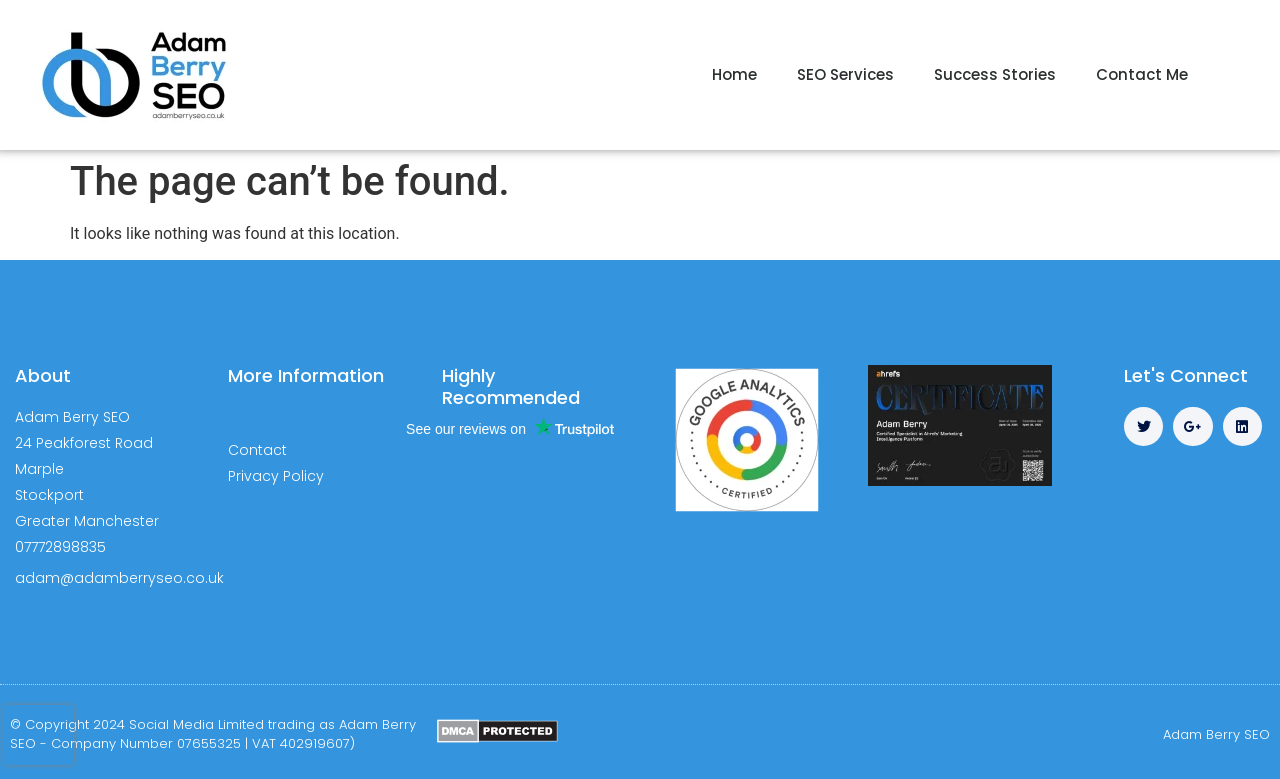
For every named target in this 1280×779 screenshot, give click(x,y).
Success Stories (995, 74)
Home (734, 74)
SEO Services (845, 74)
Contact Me (1142, 74)
